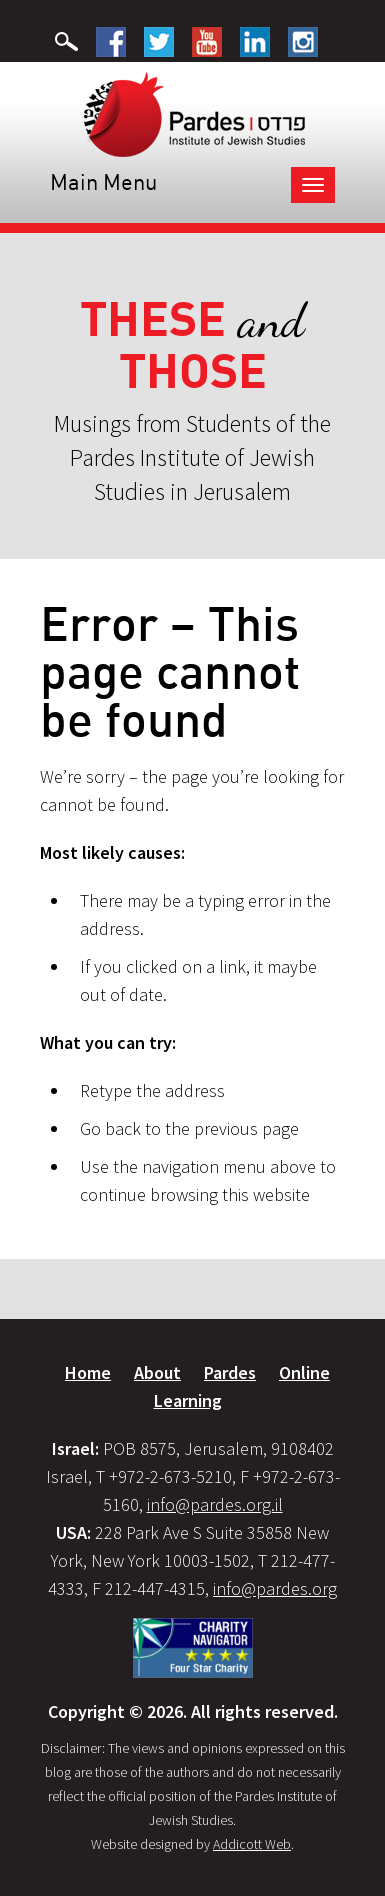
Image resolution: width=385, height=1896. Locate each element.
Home (88, 1372)
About (157, 1372)
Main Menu (103, 181)
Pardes (230, 1372)
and (192, 345)
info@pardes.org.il (215, 1504)
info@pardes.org (275, 1588)
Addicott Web (252, 1844)
